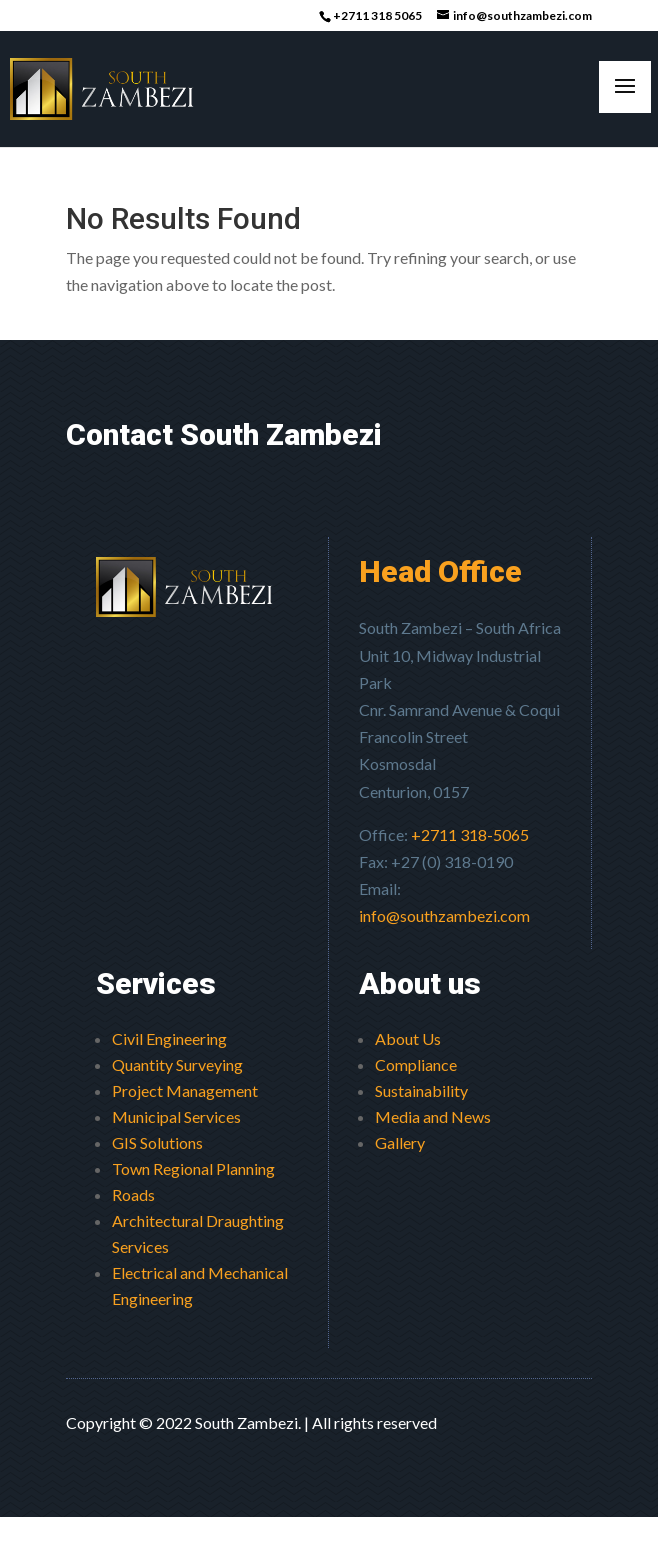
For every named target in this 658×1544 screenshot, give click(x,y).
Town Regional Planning (193, 1168)
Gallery (400, 1142)
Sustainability (421, 1090)
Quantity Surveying (177, 1064)
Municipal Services (176, 1116)
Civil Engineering (169, 1038)
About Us (408, 1038)
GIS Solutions (157, 1142)
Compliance (416, 1064)
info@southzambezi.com (444, 915)
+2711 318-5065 (470, 834)
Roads (133, 1194)
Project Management (185, 1090)
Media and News (433, 1116)
